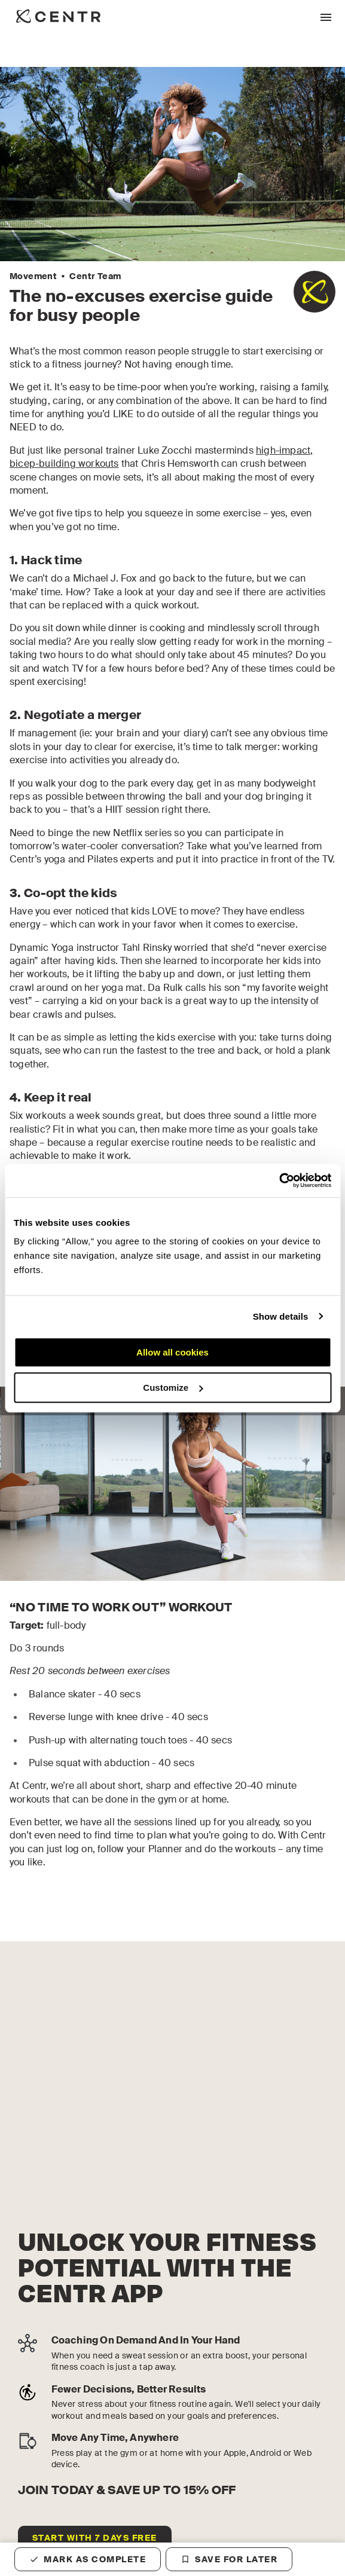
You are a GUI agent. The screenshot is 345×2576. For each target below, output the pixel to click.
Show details (281, 1316)
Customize (173, 1387)
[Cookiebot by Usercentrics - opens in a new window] (279, 1180)
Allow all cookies (172, 1352)
